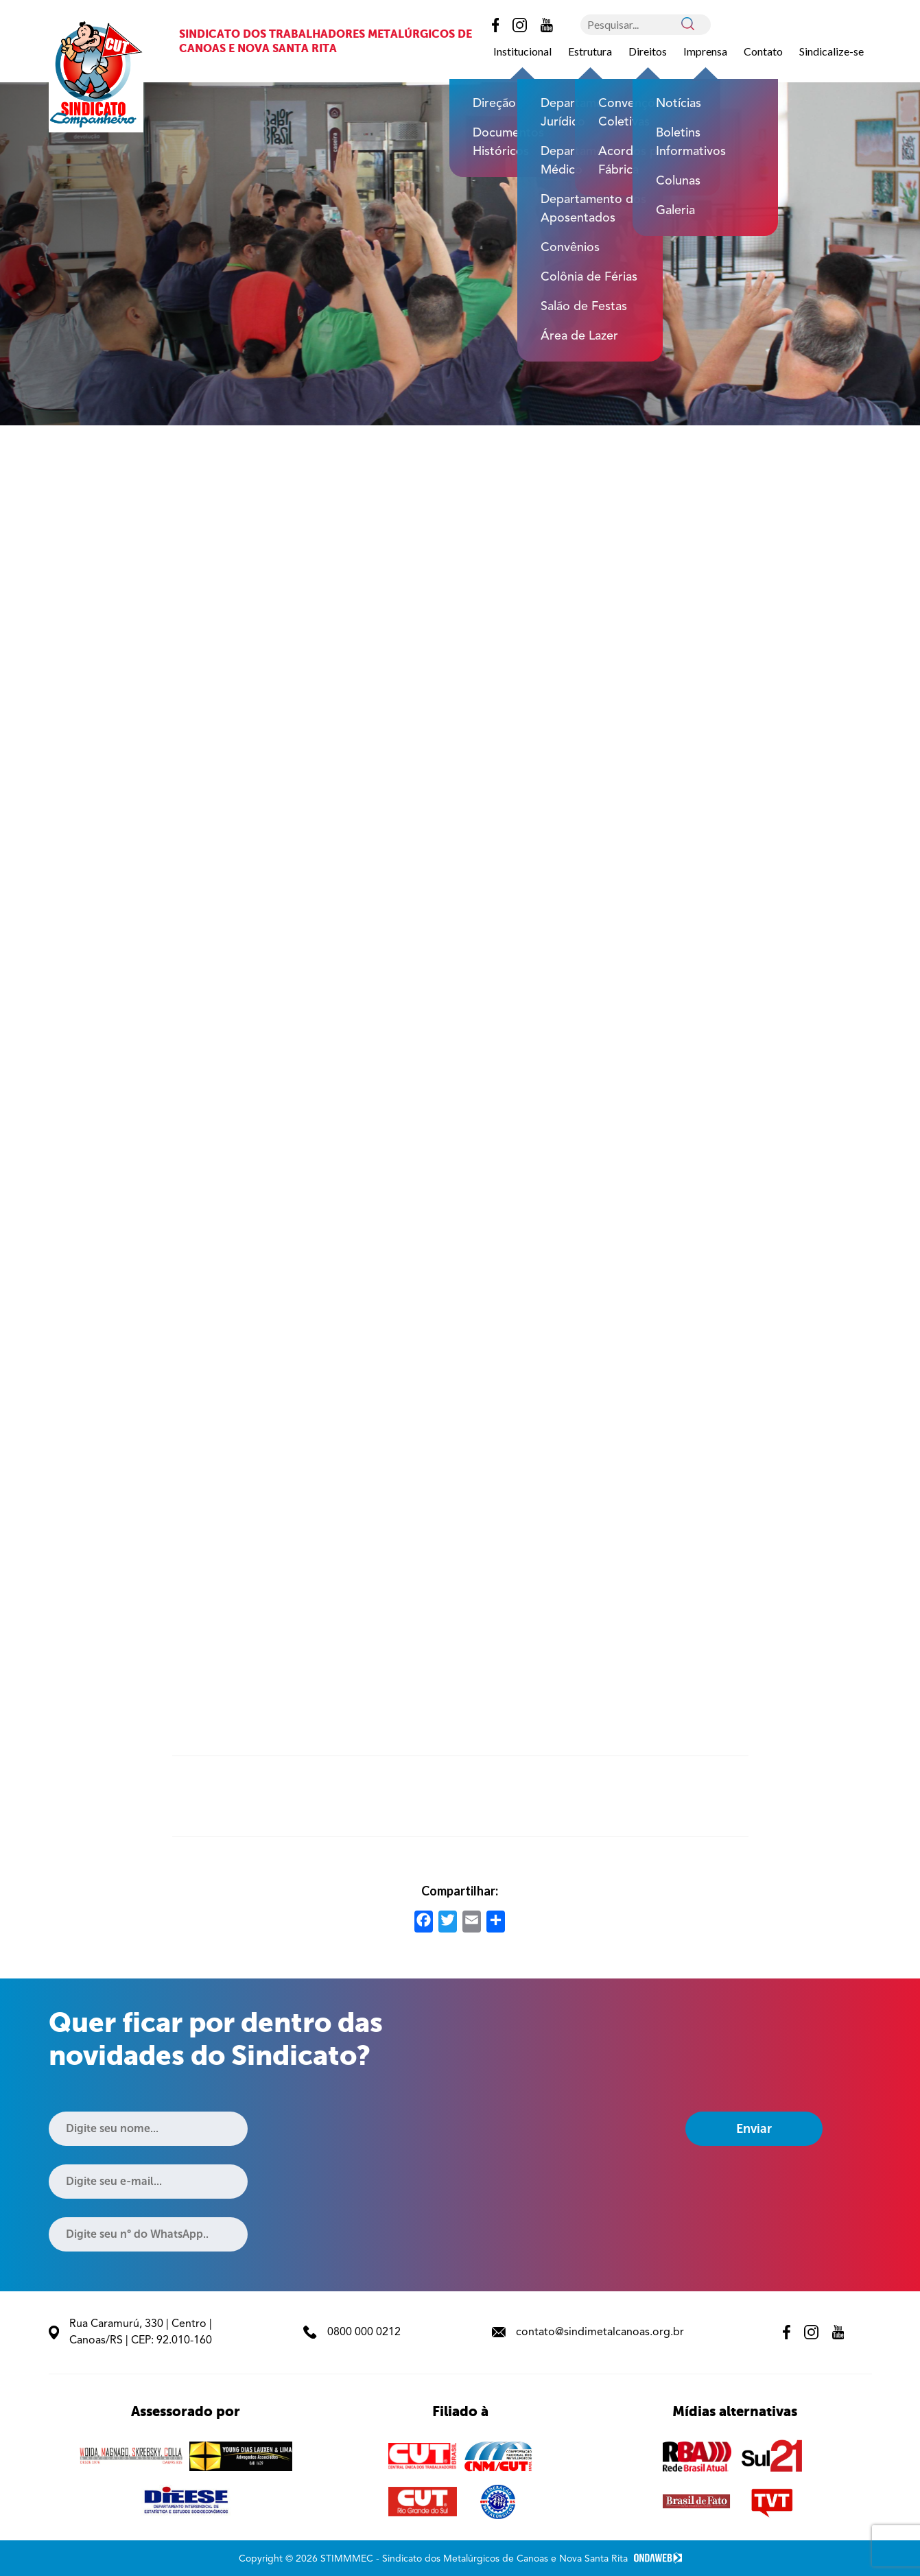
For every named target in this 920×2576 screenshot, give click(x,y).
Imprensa (705, 51)
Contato (763, 51)
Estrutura (590, 51)
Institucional (522, 51)
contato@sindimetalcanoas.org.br (588, 2332)
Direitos (647, 51)
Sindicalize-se (831, 51)
